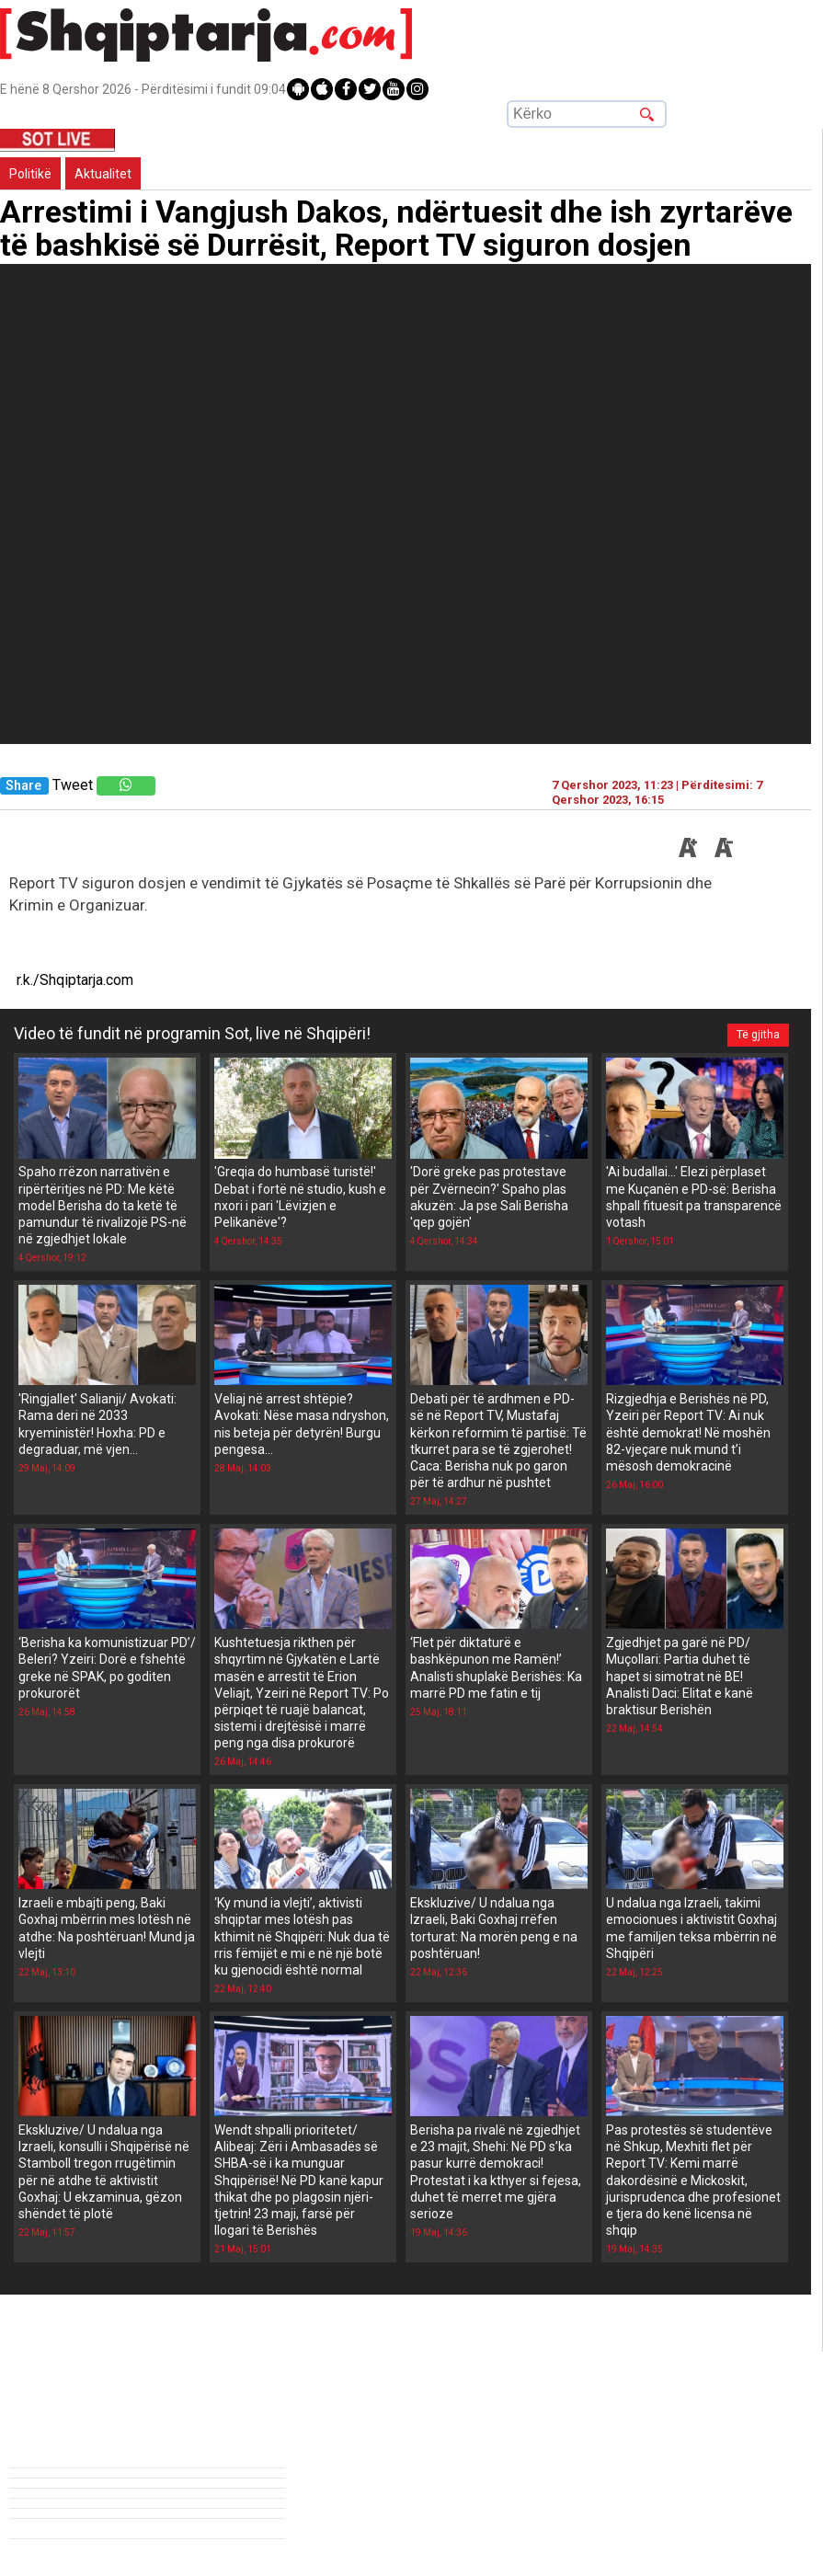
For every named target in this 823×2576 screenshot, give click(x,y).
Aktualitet (102, 173)
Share (23, 786)
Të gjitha (757, 1033)
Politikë (30, 173)
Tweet (72, 785)
